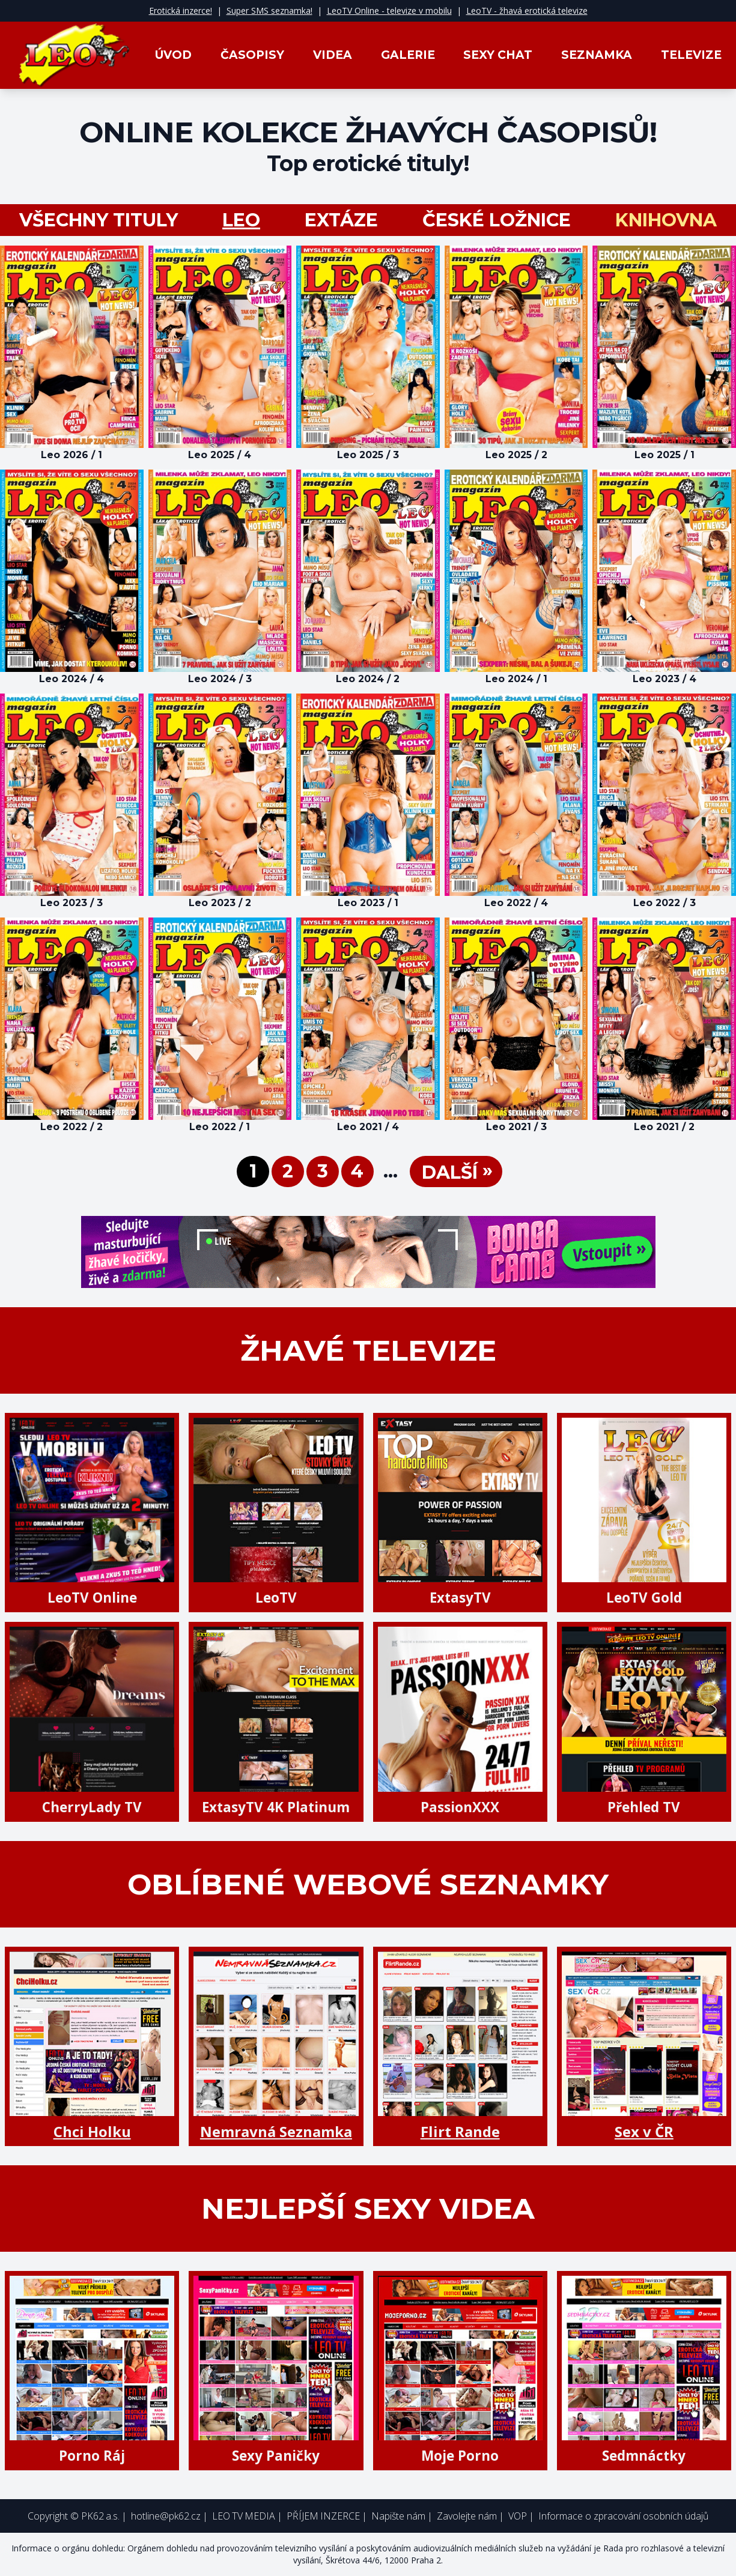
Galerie (408, 55)
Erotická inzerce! (180, 10)
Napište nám (398, 2516)
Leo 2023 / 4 (664, 679)
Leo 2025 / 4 (219, 455)
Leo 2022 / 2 (71, 1126)
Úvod (173, 55)
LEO (241, 220)
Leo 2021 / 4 (368, 1126)
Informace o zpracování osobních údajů (623, 2516)
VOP (517, 2516)
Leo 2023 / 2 (220, 903)
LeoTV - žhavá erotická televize (527, 10)
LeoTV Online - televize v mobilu (389, 10)
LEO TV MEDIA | (247, 2516)
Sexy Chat (497, 55)
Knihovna (666, 220)
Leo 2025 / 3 (368, 455)
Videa (332, 55)
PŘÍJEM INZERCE (323, 2516)
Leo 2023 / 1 (368, 903)
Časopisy (252, 55)
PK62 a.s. (100, 2516)
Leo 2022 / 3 (664, 903)
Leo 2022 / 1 (219, 1126)
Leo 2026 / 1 (71, 455)
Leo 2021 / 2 (664, 1126)
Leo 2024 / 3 (220, 679)
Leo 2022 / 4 (516, 903)
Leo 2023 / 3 (71, 903)
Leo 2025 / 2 (516, 455)
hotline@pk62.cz (166, 2516)
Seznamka (596, 55)
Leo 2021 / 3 (516, 1126)
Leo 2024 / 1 (516, 679)
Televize (691, 55)
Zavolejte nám (467, 2516)
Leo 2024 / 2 (368, 679)
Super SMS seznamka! (269, 10)
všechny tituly (98, 220)
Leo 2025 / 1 (664, 455)
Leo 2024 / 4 (71, 679)
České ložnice (496, 220)
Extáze (341, 220)
